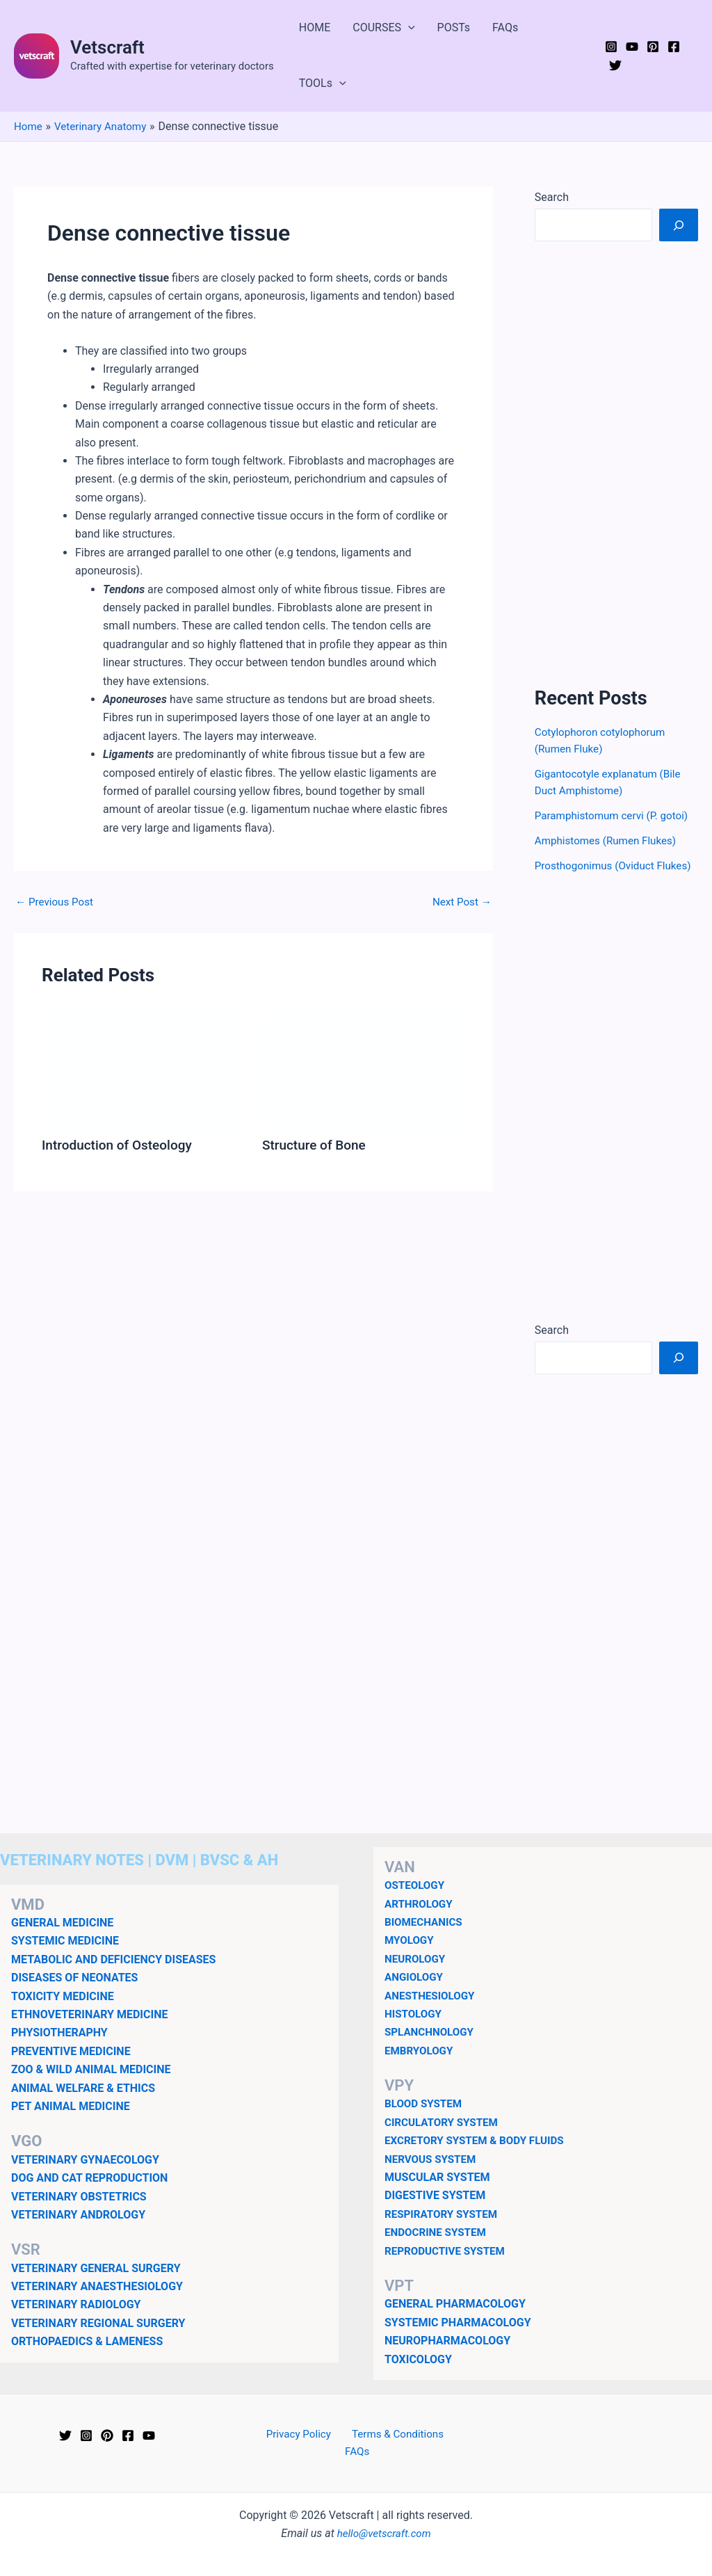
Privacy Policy (283, 2451)
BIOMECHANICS (426, 1938)
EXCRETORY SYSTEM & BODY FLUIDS (479, 2157)
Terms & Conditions (377, 2451)
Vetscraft (107, 47)
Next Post (460, 902)
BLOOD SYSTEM (425, 2120)
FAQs (505, 27)
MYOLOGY (411, 1956)
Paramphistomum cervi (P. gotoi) (616, 815)
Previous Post (56, 902)
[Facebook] (674, 46)
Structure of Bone (316, 1144)
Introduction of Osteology (121, 1144)
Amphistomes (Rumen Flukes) (609, 840)
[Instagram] (611, 46)
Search (552, 197)
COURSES (383, 28)
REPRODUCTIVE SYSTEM (448, 2266)
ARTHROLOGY (420, 1919)
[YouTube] (632, 46)
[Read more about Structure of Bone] (363, 1068)
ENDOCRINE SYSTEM (438, 2248)
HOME (314, 27)
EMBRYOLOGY (421, 2066)
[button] (408, 28)
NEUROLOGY (416, 1974)
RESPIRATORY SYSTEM (444, 2230)
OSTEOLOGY (416, 1901)
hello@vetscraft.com (384, 2533)
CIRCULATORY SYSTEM (444, 2139)
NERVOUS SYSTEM (433, 2175)
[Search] (678, 225)
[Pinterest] (653, 46)
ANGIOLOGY (415, 1993)
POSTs (454, 27)
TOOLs (322, 83)
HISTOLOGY (415, 2030)
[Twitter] (615, 65)
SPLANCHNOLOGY (431, 2048)
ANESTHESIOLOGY (432, 2011)
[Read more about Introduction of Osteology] (143, 1068)
